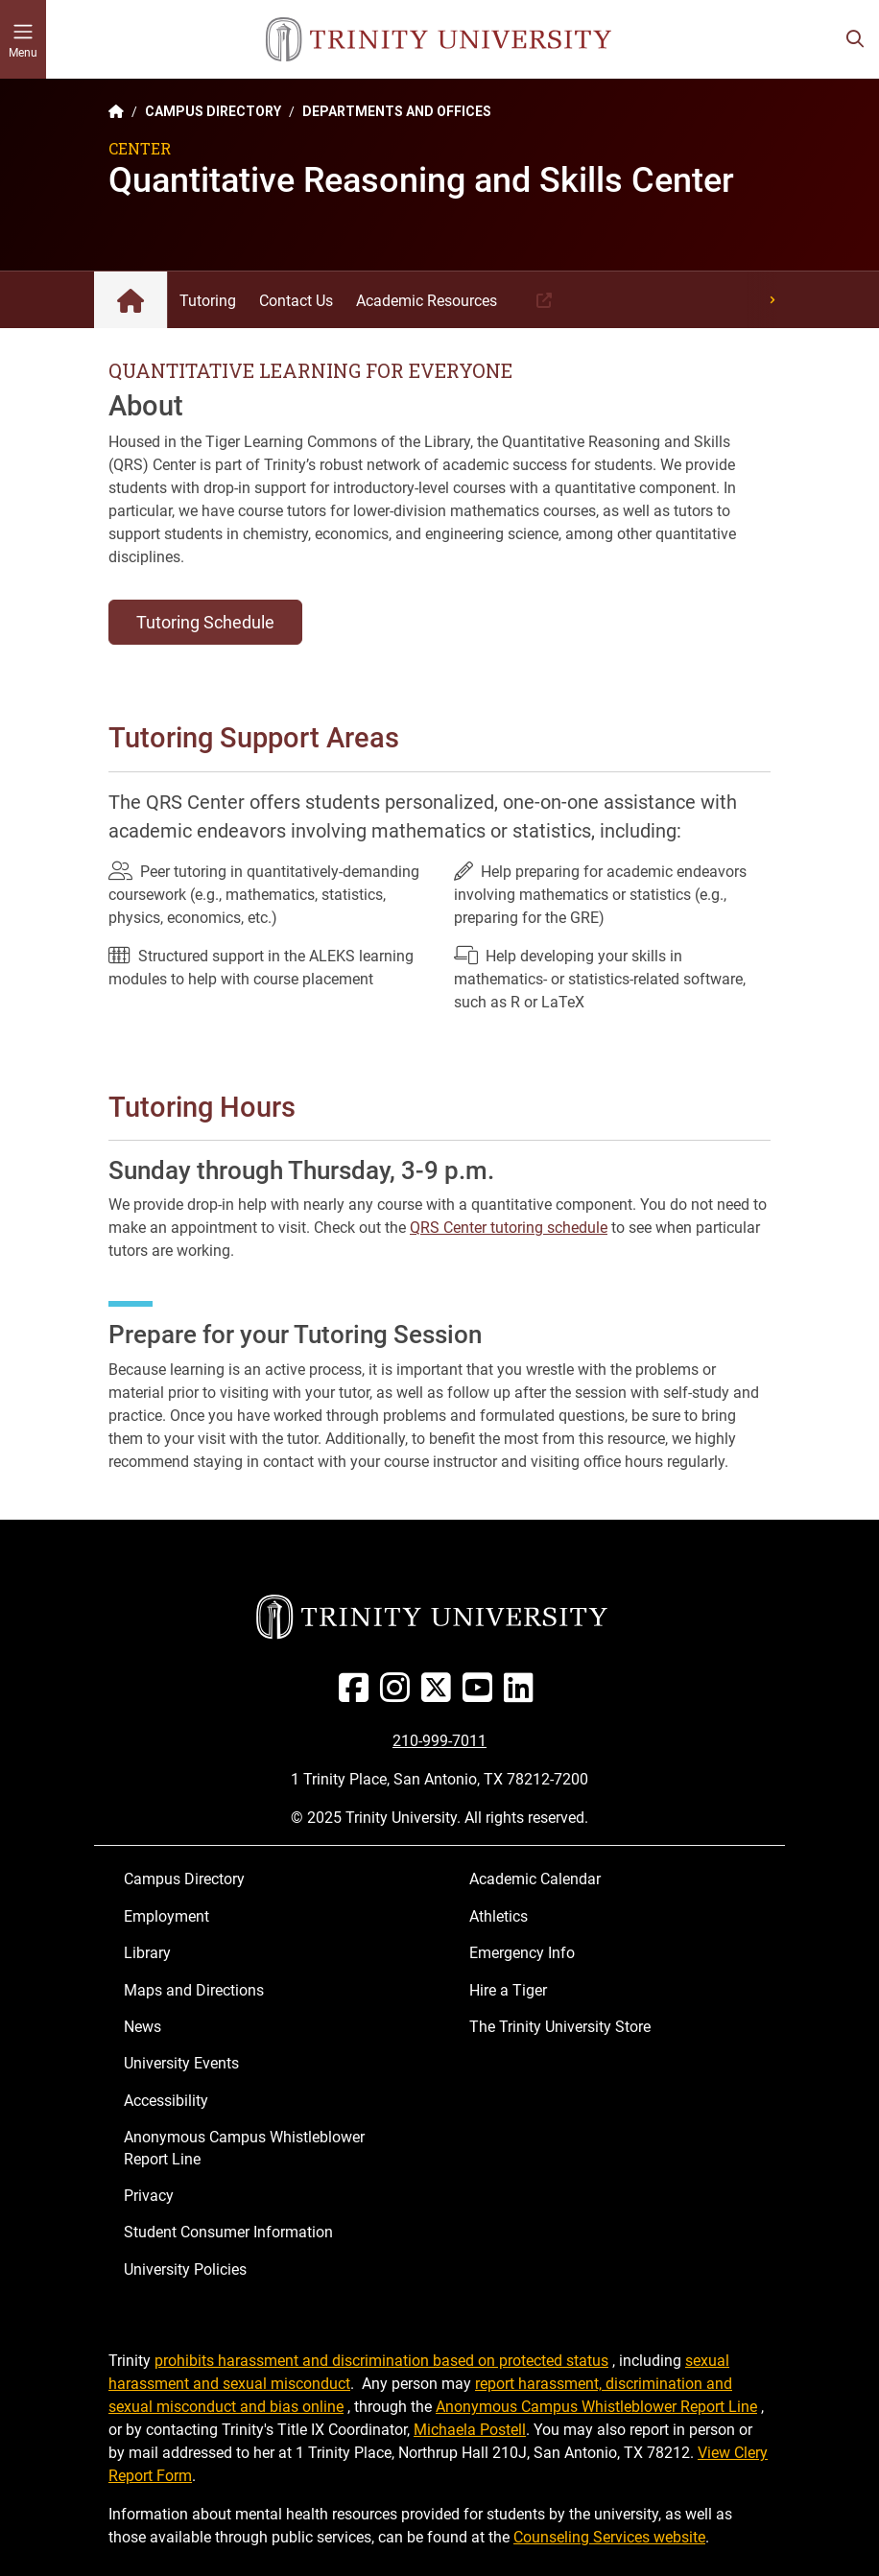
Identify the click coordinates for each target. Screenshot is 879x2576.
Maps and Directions (194, 1990)
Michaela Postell (470, 2430)
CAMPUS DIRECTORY (213, 111)
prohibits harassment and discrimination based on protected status (381, 2360)
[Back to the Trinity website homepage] (116, 111)
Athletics (498, 1916)
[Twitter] (440, 1695)
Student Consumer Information (228, 2232)
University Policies (185, 2269)
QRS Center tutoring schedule (508, 1227)
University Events (181, 2063)
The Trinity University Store (560, 2027)
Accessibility (166, 2101)
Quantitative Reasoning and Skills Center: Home (130, 299)
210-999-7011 (439, 1741)
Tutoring (207, 301)
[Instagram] (398, 1695)
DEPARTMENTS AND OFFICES (396, 111)
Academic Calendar (535, 1879)
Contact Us (296, 301)
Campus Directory (184, 1879)
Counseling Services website (609, 2537)
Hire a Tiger (508, 1990)
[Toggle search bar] (855, 39)
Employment (166, 1916)
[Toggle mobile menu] (23, 39)
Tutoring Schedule (205, 622)
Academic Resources (426, 301)
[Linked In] (522, 1695)
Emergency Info (522, 1953)
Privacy (149, 2195)
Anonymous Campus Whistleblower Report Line (244, 2147)
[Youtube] (481, 1695)
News (142, 2027)
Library (147, 1953)
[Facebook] (357, 1695)
